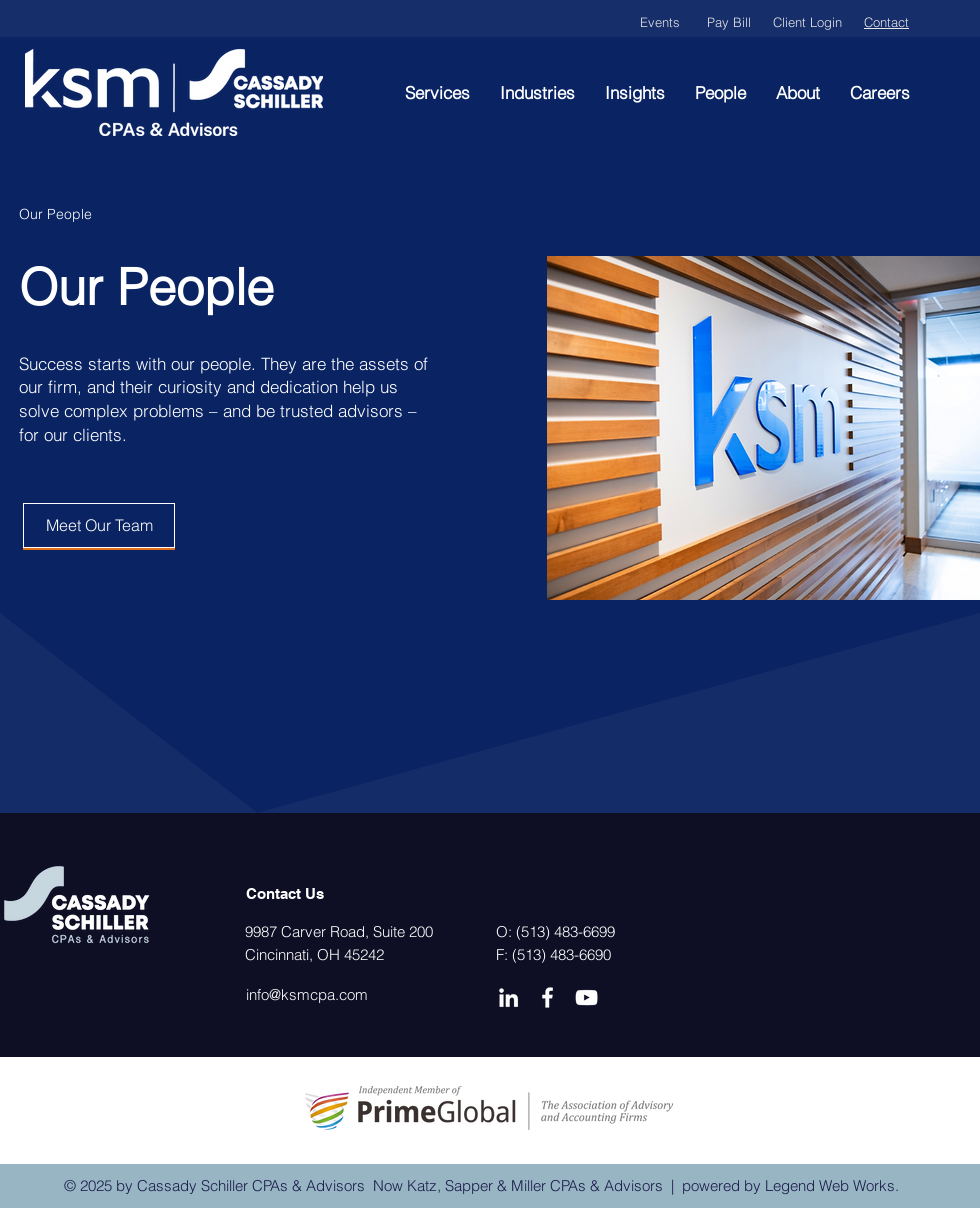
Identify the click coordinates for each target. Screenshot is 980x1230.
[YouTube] (586, 997)
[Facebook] (547, 997)
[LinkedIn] (508, 997)
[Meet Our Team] (99, 525)
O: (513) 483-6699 (555, 931)
